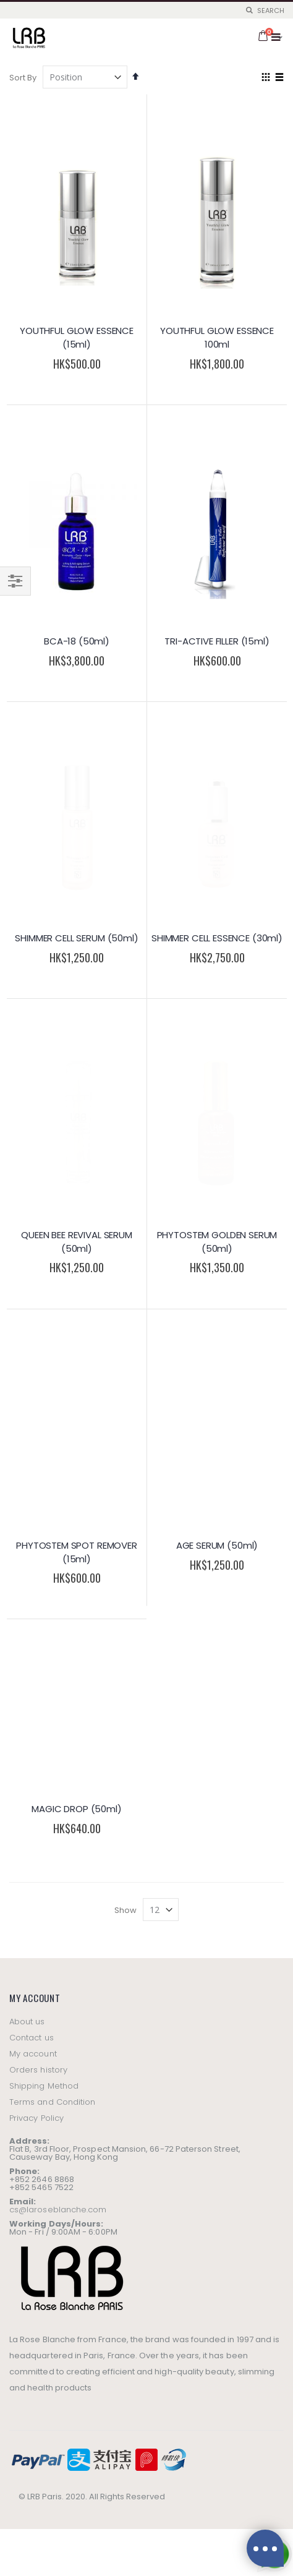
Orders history (38, 1494)
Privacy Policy (36, 1543)
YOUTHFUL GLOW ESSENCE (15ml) (77, 337)
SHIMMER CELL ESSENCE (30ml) (216, 782)
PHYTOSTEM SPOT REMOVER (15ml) (76, 1085)
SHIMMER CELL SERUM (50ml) (76, 782)
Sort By (22, 77)
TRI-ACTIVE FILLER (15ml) (216, 641)
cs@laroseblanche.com (57, 1634)
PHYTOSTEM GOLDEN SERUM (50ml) (217, 931)
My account (33, 1478)
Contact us (31, 1462)
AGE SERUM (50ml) (217, 1078)
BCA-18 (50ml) (76, 641)
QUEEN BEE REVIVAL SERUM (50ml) (76, 931)
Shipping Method (44, 1511)
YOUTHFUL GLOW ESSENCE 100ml (217, 337)
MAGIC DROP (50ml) (76, 1233)
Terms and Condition (52, 1527)
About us (27, 1446)
